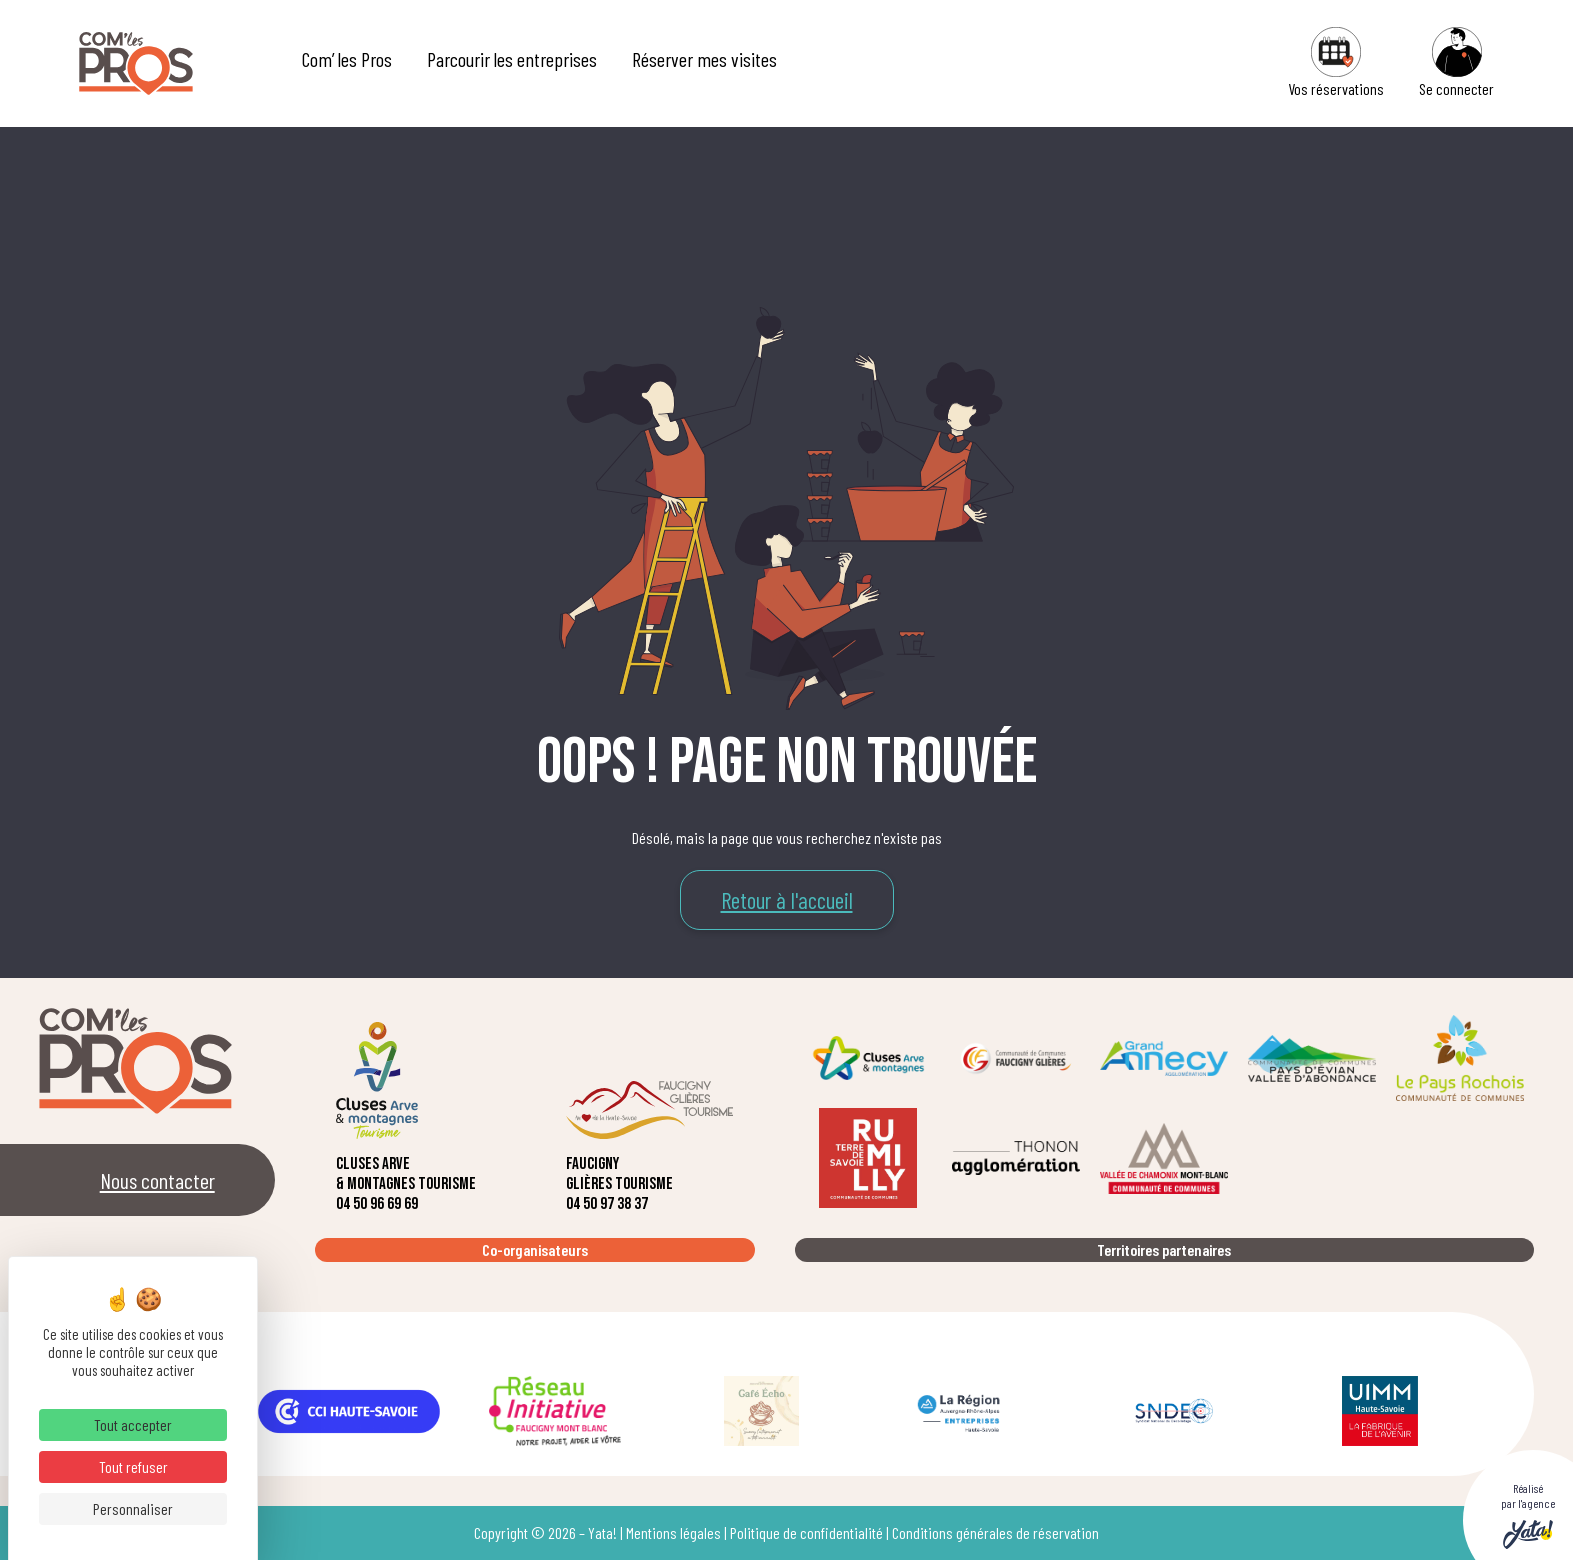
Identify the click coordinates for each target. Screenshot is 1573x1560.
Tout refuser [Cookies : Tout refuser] (133, 1466)
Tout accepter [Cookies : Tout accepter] (133, 1424)
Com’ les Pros (347, 59)
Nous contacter (157, 1180)
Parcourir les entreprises (512, 59)
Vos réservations (1336, 62)
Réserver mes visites (704, 59)
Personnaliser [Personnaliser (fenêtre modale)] (133, 1508)
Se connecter (1456, 62)
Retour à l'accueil (787, 900)
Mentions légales (673, 1532)
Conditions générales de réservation (995, 1532)
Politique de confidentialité (806, 1532)
